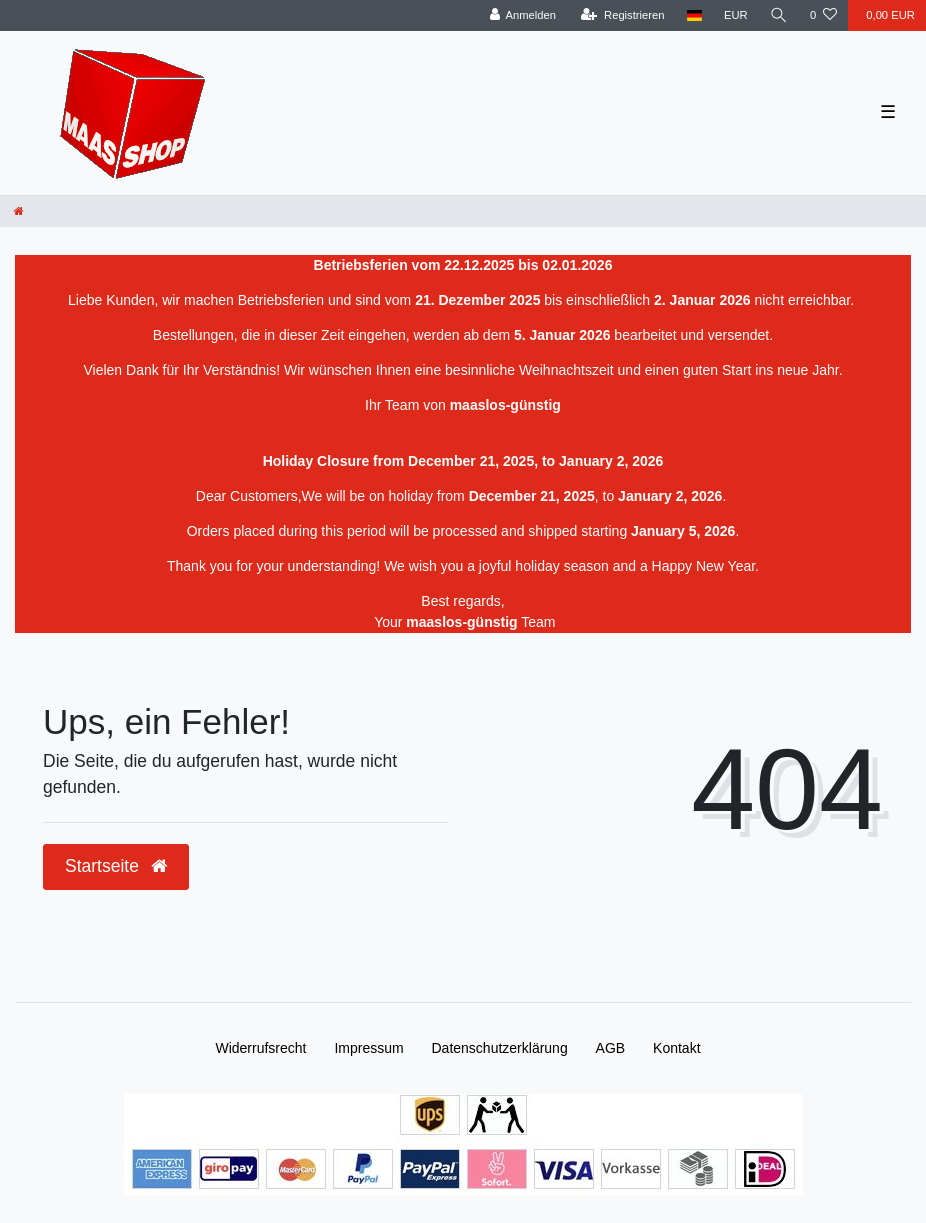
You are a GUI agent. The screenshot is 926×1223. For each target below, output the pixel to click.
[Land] (694, 15)
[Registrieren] (622, 15)
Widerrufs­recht (260, 1048)
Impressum (368, 1048)
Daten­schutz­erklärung (500, 1048)
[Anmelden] (522, 15)
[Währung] (736, 15)
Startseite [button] (116, 866)
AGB (611, 1048)
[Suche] (779, 15)
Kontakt (676, 1048)
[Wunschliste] (823, 15)
